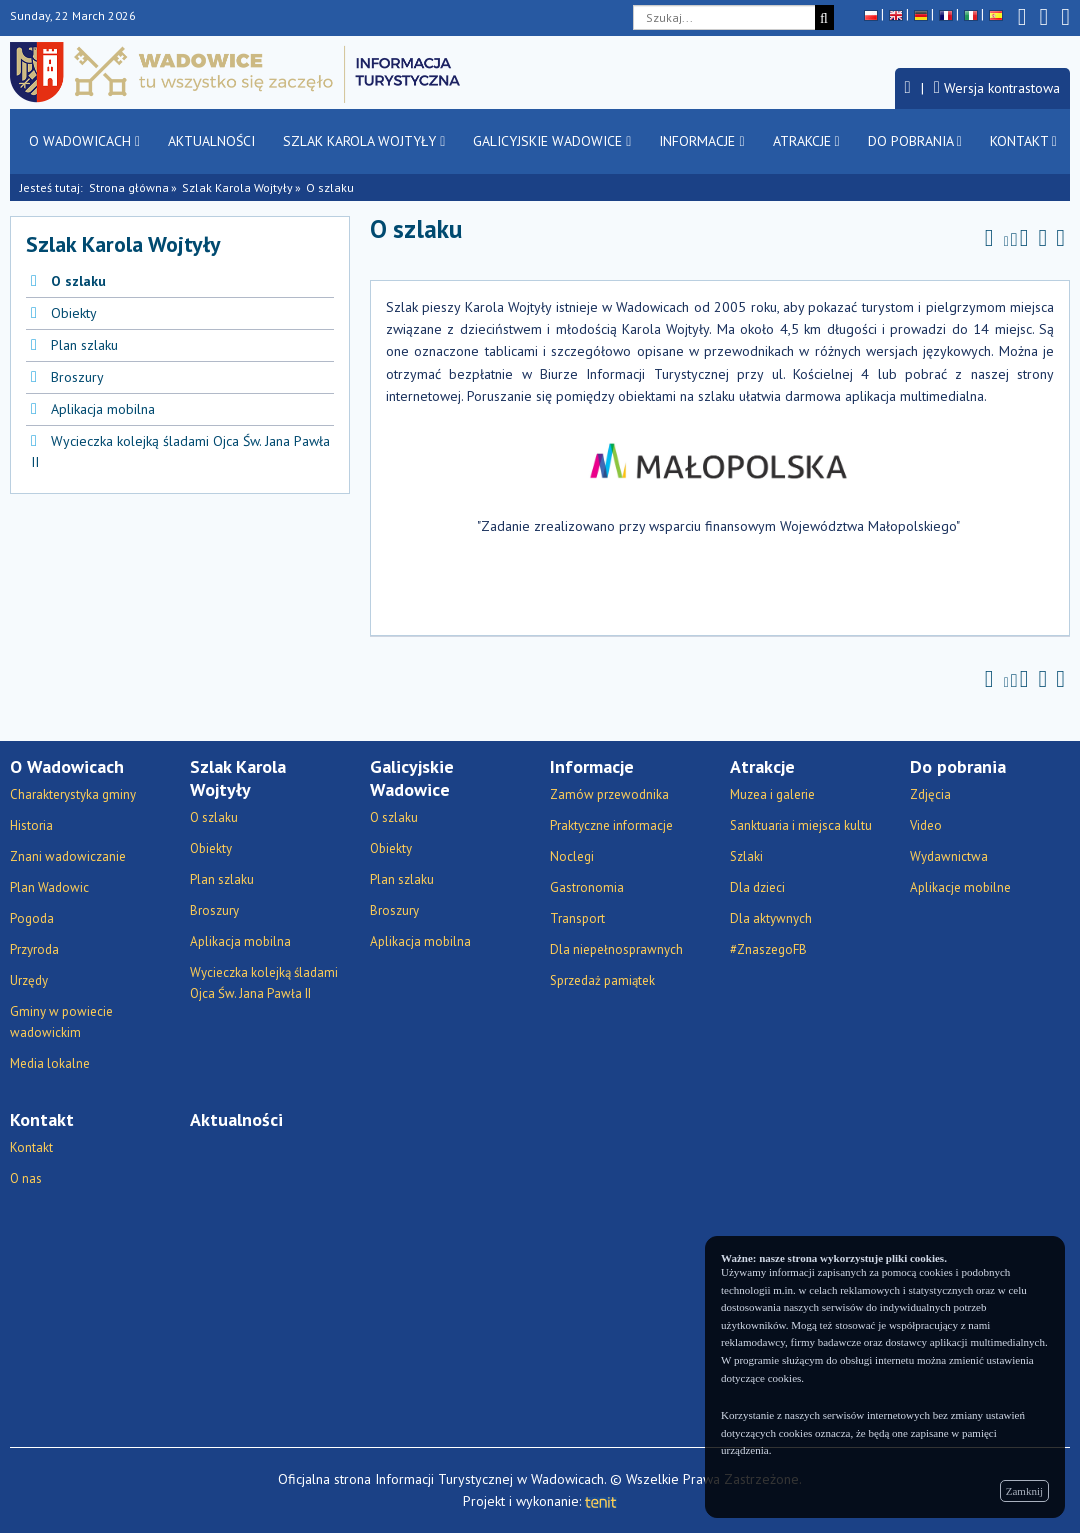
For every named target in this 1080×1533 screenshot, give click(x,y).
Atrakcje (806, 141)
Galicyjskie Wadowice (552, 141)
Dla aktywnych (771, 918)
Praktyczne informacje (611, 825)
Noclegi (572, 856)
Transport (577, 918)
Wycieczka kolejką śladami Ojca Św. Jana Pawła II (264, 983)
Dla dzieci (757, 887)
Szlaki (746, 856)
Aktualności (211, 141)
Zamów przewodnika (609, 794)
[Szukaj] (824, 17)
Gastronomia (587, 887)
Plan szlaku (84, 345)
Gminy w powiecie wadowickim (61, 1022)
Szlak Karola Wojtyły (364, 141)
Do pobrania (915, 141)
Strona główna (129, 187)
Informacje (701, 141)
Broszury (77, 377)
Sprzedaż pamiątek (602, 980)
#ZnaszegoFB (768, 949)
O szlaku (78, 281)
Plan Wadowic (49, 887)
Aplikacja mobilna (103, 409)
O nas (26, 1178)
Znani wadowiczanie (68, 856)
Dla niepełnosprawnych (616, 949)
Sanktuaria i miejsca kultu (801, 825)
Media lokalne (50, 1063)
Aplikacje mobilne (960, 887)
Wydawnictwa (949, 856)
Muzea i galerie (772, 794)
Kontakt (1023, 141)
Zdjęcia (930, 794)
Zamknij (1024, 1491)
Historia (31, 825)
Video (926, 825)
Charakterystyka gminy (73, 794)
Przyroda (34, 949)
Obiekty (74, 313)
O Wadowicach (84, 141)
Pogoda (32, 918)
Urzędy (29, 980)
